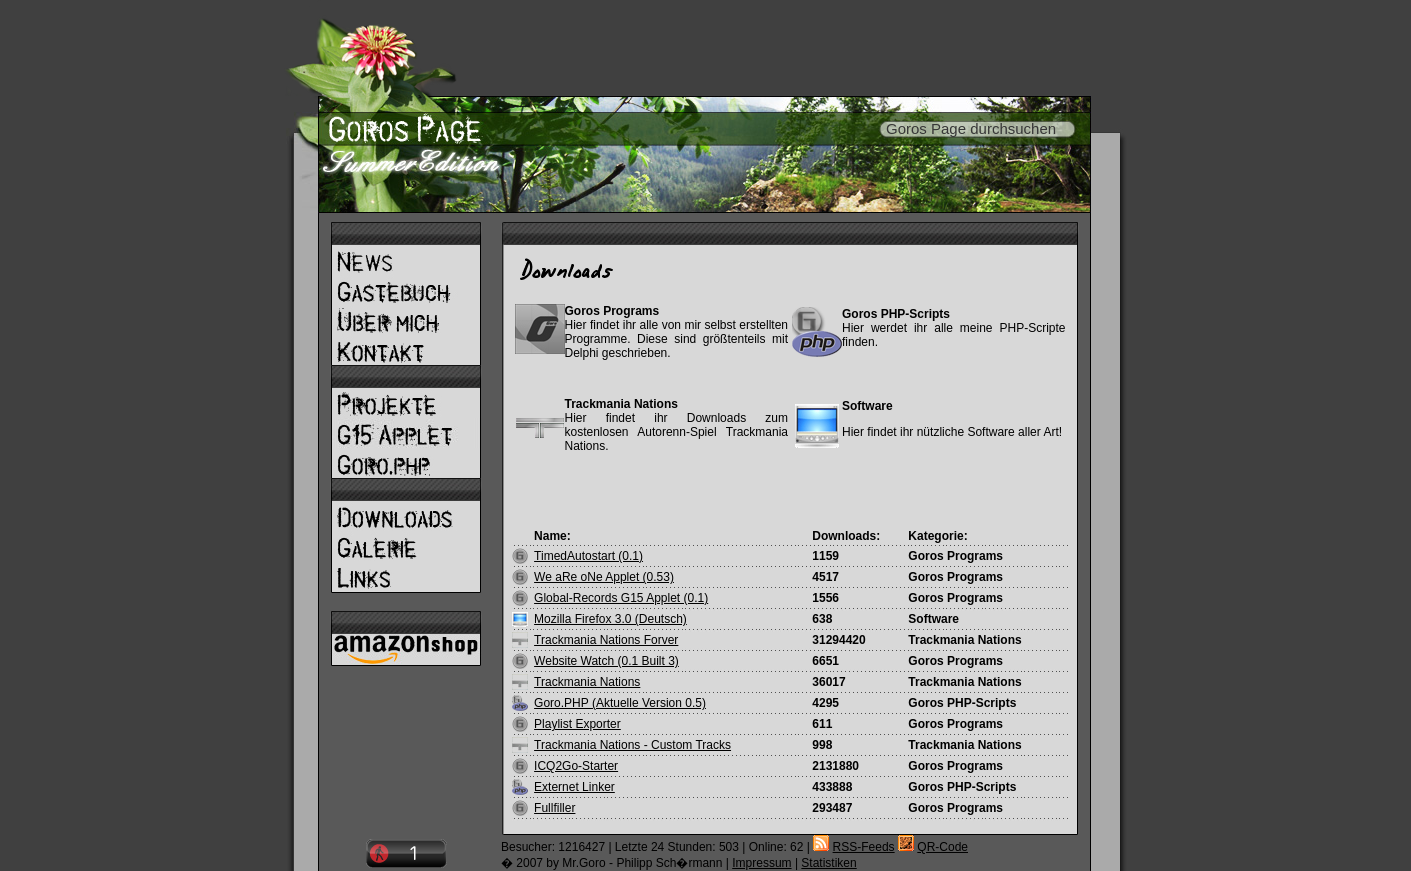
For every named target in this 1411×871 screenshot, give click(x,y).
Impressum (761, 863)
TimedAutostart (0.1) (588, 556)
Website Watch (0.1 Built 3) (606, 661)
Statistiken (828, 863)
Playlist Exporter (577, 724)
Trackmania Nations (587, 682)
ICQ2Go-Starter (576, 766)
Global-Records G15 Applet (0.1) (621, 598)
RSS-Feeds (864, 847)
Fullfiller (554, 808)
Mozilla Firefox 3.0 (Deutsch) (610, 619)
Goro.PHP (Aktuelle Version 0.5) (620, 703)
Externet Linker (574, 787)
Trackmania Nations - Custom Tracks (632, 745)
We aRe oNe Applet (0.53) (604, 577)
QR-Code (942, 847)
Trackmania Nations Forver (606, 640)
